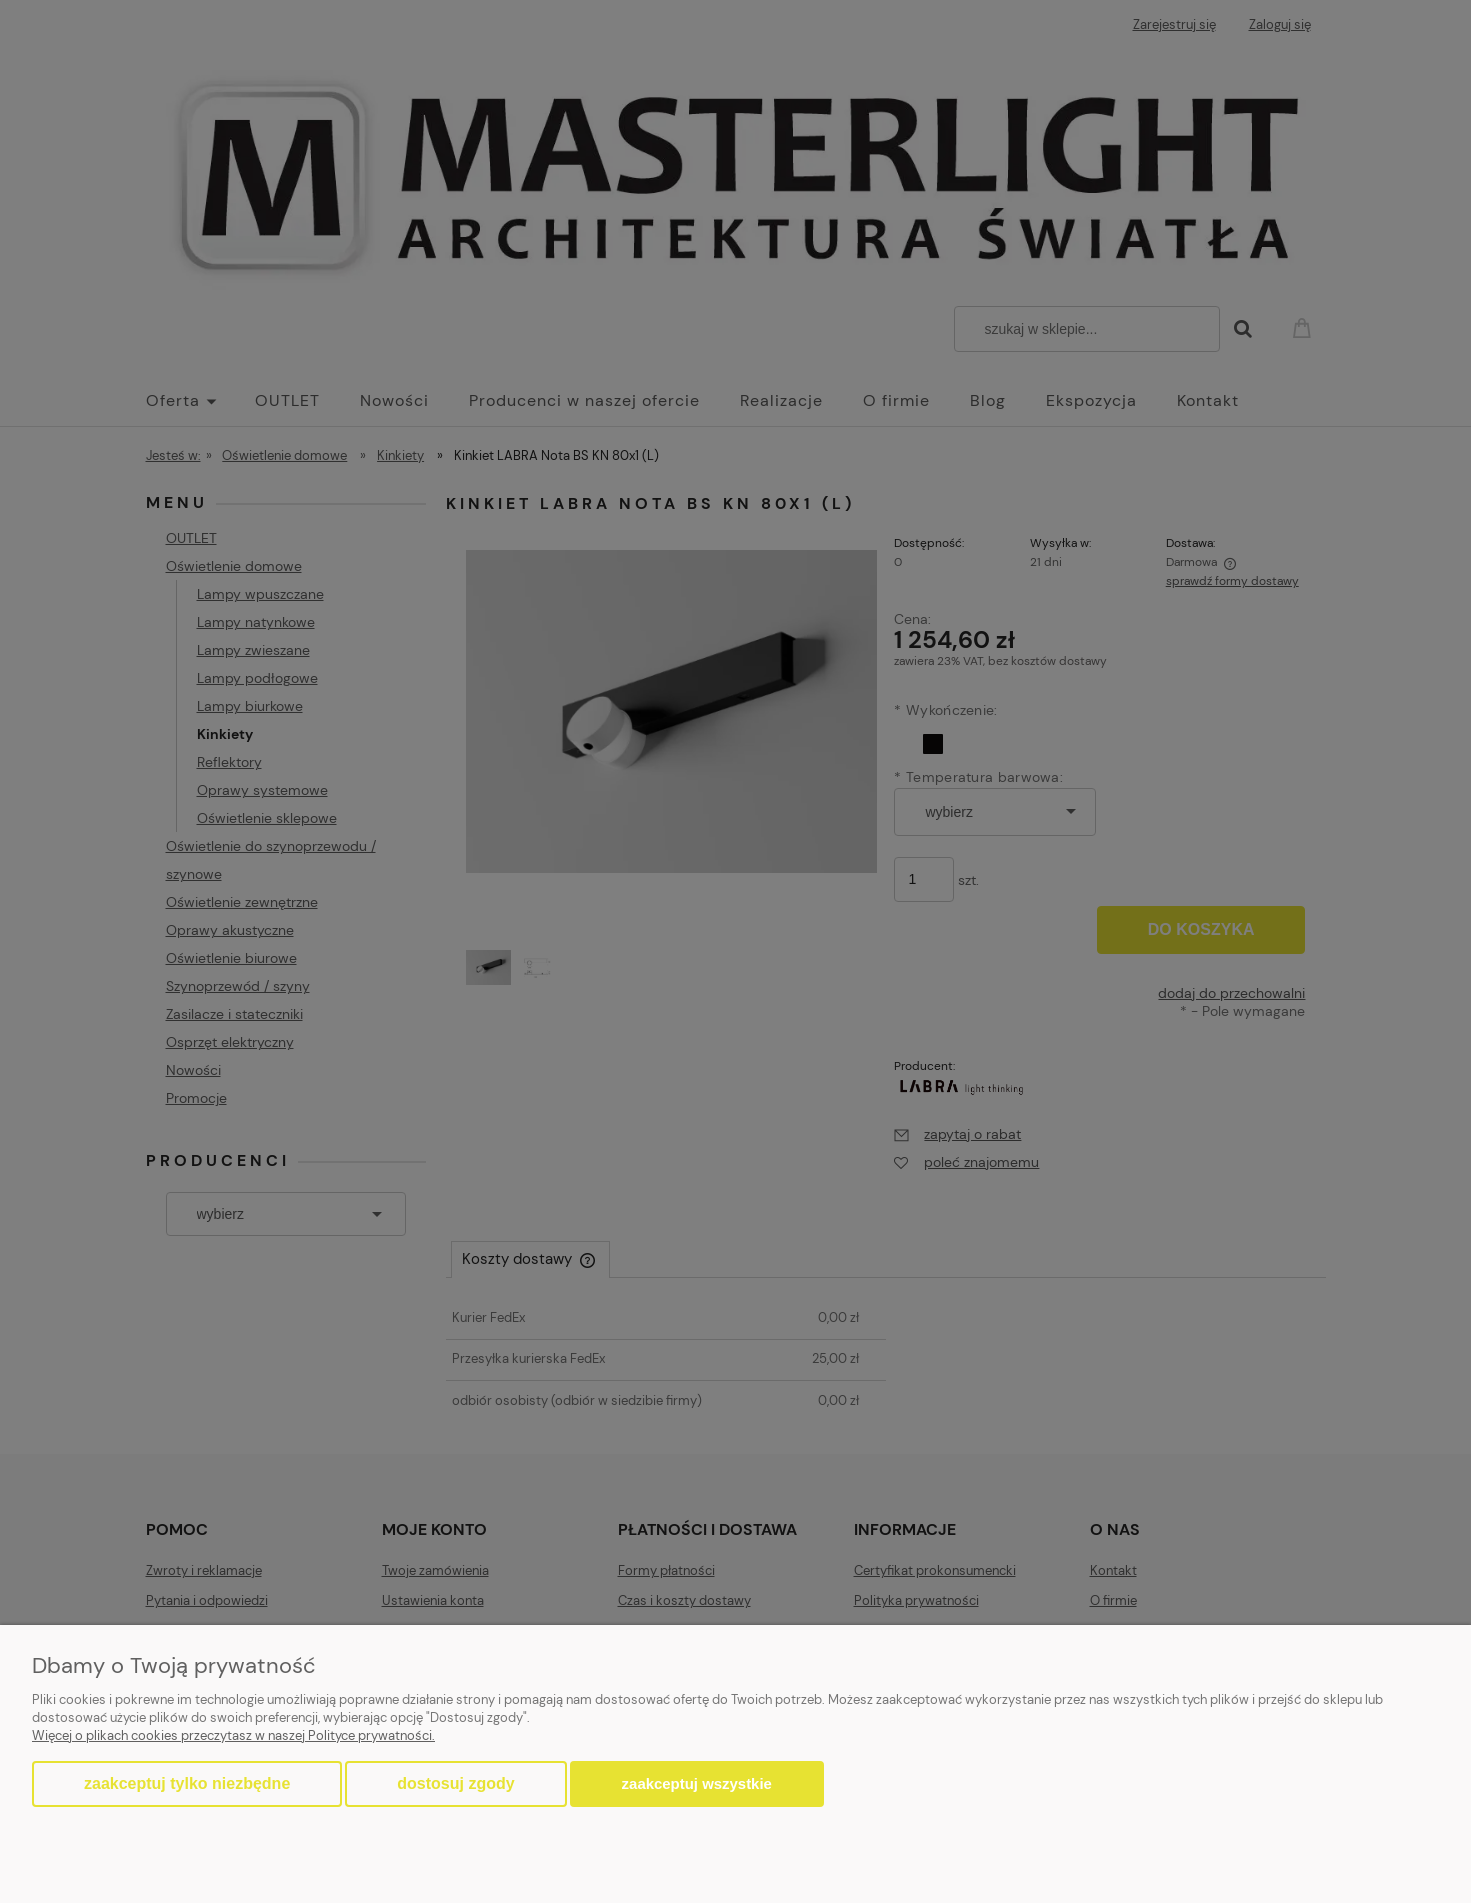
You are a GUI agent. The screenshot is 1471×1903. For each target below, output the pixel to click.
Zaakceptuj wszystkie (697, 1783)
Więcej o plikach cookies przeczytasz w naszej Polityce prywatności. (233, 1735)
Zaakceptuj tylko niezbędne (187, 1783)
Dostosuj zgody (455, 1783)
